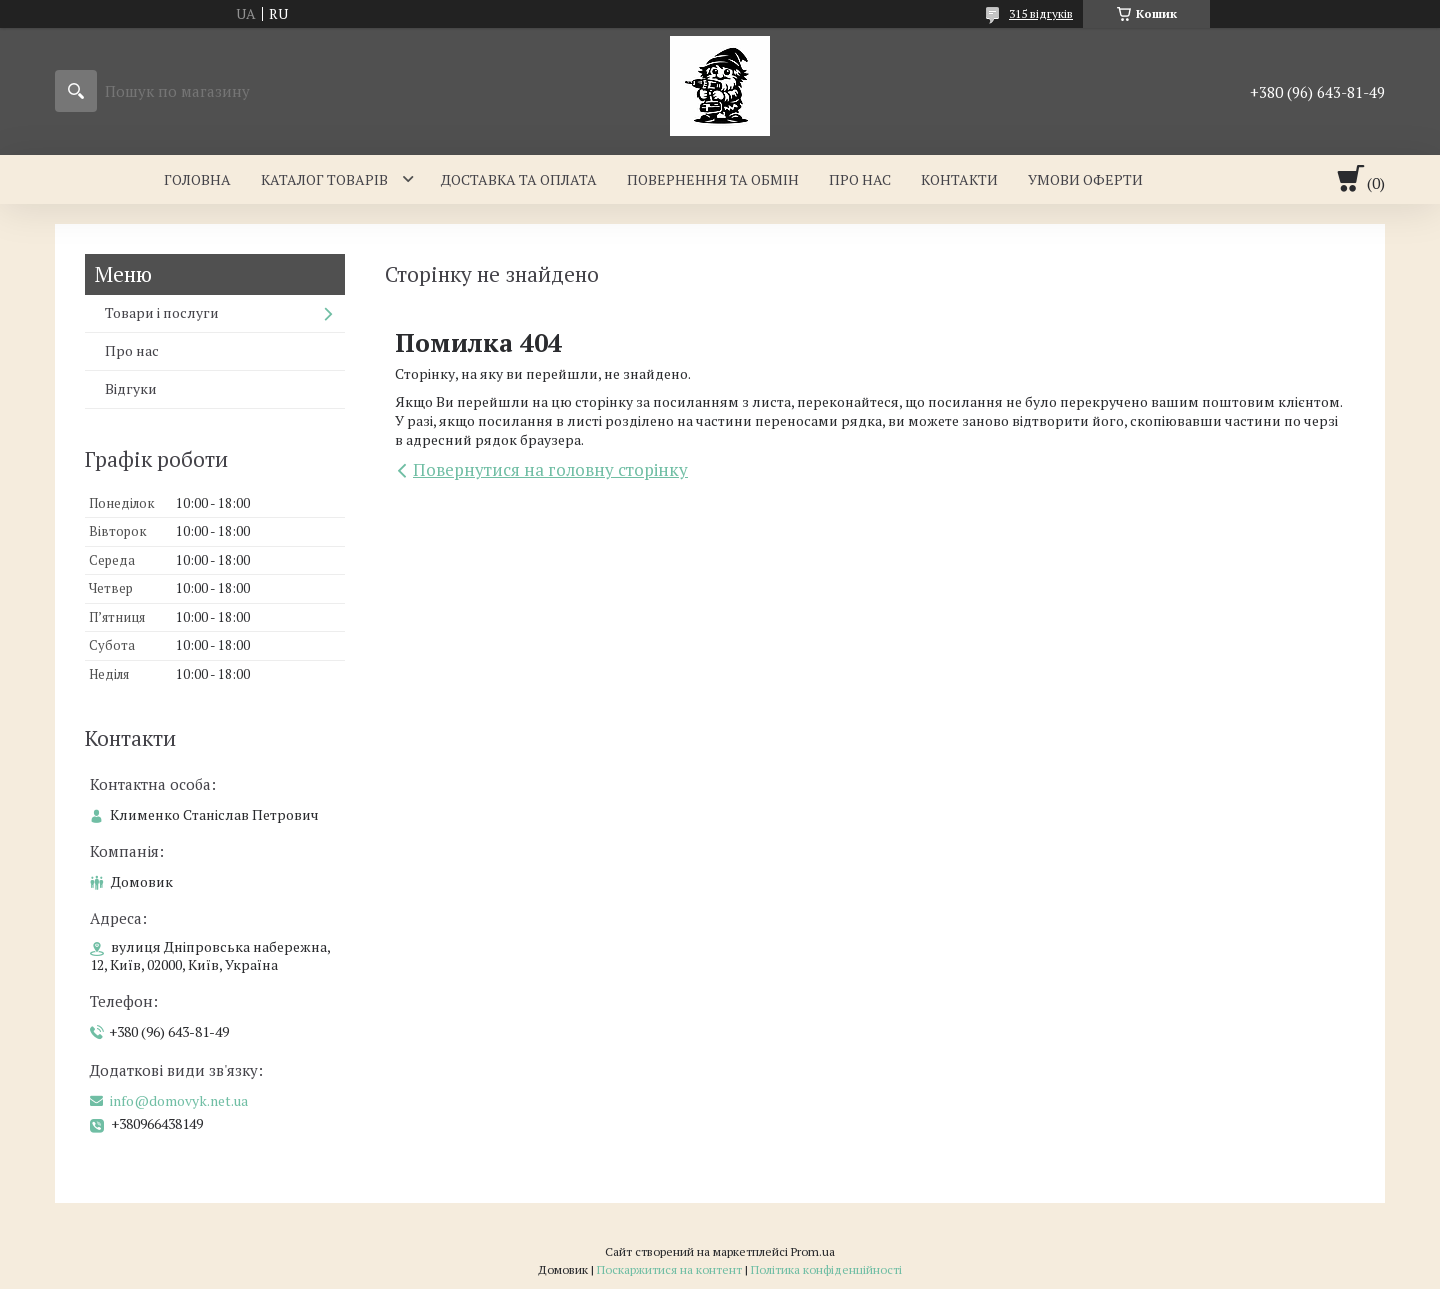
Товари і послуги (162, 312)
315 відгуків (1041, 13)
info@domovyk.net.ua (179, 1101)
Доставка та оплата (519, 179)
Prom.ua (813, 1251)
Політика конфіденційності (826, 1269)
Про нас (860, 179)
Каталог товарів (324, 179)
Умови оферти (1085, 179)
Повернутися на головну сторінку (550, 469)
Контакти (959, 179)
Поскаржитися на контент (669, 1269)
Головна (197, 179)
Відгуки (131, 388)
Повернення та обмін (713, 179)
